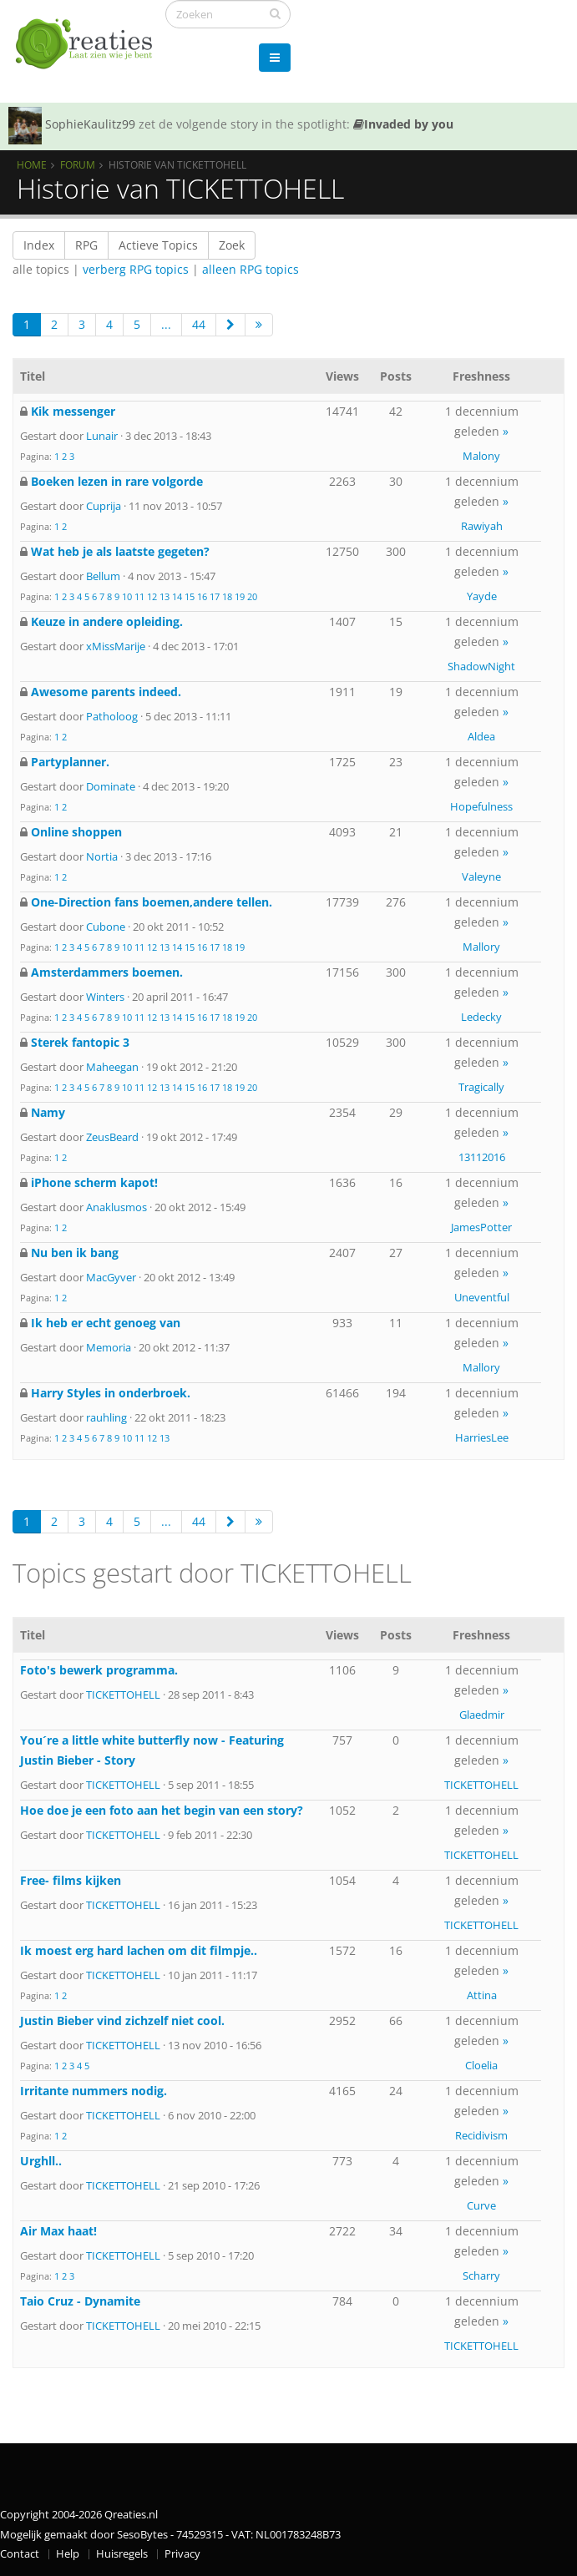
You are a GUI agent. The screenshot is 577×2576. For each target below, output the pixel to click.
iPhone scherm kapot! (94, 1182)
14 (177, 596)
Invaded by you (403, 124)
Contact (19, 2554)
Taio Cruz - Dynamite (80, 2301)
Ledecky (481, 1016)
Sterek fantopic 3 (80, 1042)
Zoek (232, 245)
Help (67, 2554)
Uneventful (481, 1297)
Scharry (481, 2275)
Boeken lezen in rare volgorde (117, 481)
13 (164, 596)
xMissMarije (115, 646)
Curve (481, 2205)
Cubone (105, 926)
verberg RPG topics (136, 269)
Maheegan (112, 1066)
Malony (481, 455)
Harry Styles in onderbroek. (110, 1393)
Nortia (102, 856)
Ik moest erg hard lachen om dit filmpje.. (138, 1950)
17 (215, 596)
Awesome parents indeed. (106, 692)
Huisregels (122, 2554)
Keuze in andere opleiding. (107, 621)
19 (240, 596)
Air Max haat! (58, 2231)
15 (190, 596)
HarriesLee (482, 1437)
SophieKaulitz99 (90, 124)
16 (202, 596)
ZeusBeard (112, 1136)
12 (152, 596)
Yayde (482, 596)
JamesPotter (481, 1227)
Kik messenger (73, 411)
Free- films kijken (70, 1880)
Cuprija (103, 505)
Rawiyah (482, 525)
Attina (482, 1995)
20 (252, 596)
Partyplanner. (70, 762)
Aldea (481, 736)
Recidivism (481, 2135)
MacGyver (111, 1277)
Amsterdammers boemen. (107, 972)
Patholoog (112, 716)
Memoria (108, 1347)
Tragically (481, 1086)
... (166, 324)
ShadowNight (481, 666)
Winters (105, 996)
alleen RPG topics (250, 269)
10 (127, 596)
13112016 (481, 1156)
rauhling (106, 1417)
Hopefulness (481, 806)
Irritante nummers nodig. (93, 2091)
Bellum (103, 575)
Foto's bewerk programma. (99, 1670)
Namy (48, 1112)
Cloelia (481, 2065)
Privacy (182, 2554)
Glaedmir (481, 1714)
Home (32, 164)
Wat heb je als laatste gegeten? (120, 551)
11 (139, 596)
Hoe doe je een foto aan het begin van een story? (161, 1810)
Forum (77, 164)
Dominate (110, 786)
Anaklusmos (116, 1207)
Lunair (102, 435)
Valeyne (481, 876)
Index (38, 245)
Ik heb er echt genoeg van (105, 1323)
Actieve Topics (158, 245)
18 (227, 596)
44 (198, 324)
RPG (86, 245)
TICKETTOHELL (123, 1694)
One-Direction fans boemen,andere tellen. (151, 902)
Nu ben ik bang (75, 1252)
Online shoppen (76, 832)
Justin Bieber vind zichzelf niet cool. (122, 2020)
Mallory (481, 946)
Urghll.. (41, 2161)
